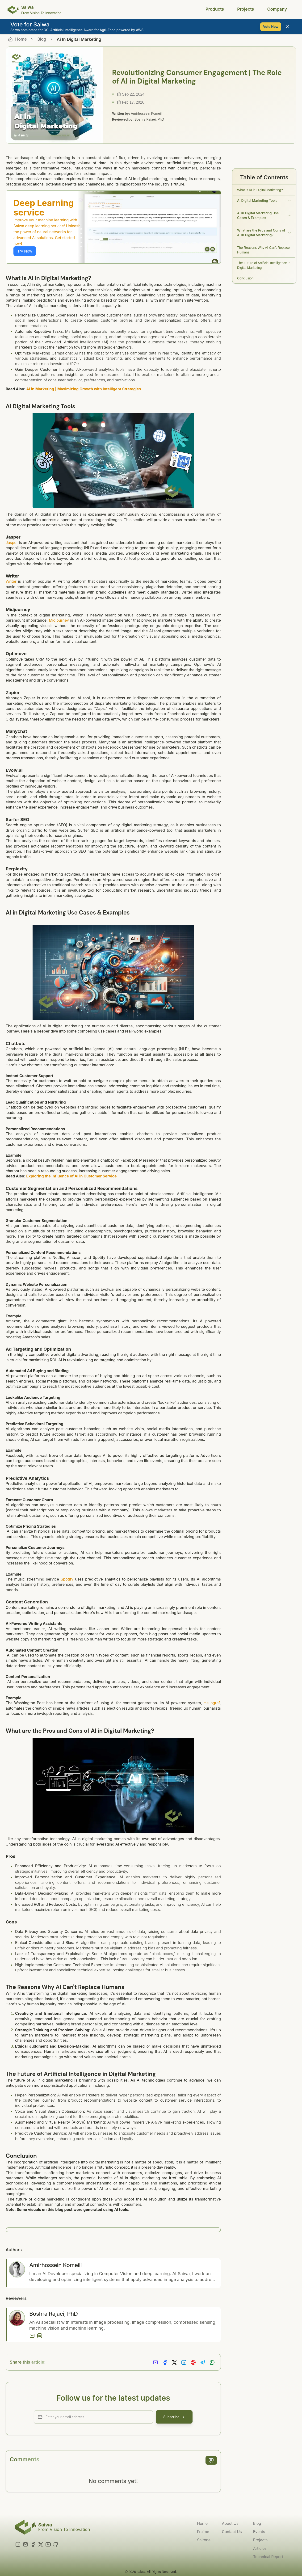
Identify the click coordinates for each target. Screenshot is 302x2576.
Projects (245, 9)
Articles (260, 2548)
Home (202, 2523)
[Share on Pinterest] (193, 2362)
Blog (42, 39)
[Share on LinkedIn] (184, 2362)
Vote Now (270, 27)
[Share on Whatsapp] (212, 2362)
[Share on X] (174, 2362)
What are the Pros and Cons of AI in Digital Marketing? (264, 232)
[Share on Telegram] (203, 2362)
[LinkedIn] (39, 2335)
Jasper (12, 542)
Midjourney (59, 620)
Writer (12, 581)
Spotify (68, 1578)
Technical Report (268, 2556)
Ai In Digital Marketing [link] (80, 39)
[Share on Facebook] (165, 2362)
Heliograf (212, 1702)
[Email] (32, 2335)
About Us (230, 2523)
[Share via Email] (155, 2362)
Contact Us (232, 2531)
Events (259, 2531)
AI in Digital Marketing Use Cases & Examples (264, 215)
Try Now (24, 251)
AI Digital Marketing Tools (264, 200)
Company (277, 9)
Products (215, 9)
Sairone (203, 2540)
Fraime (203, 2531)
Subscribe (174, 2416)
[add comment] (211, 2460)
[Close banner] (287, 26)
